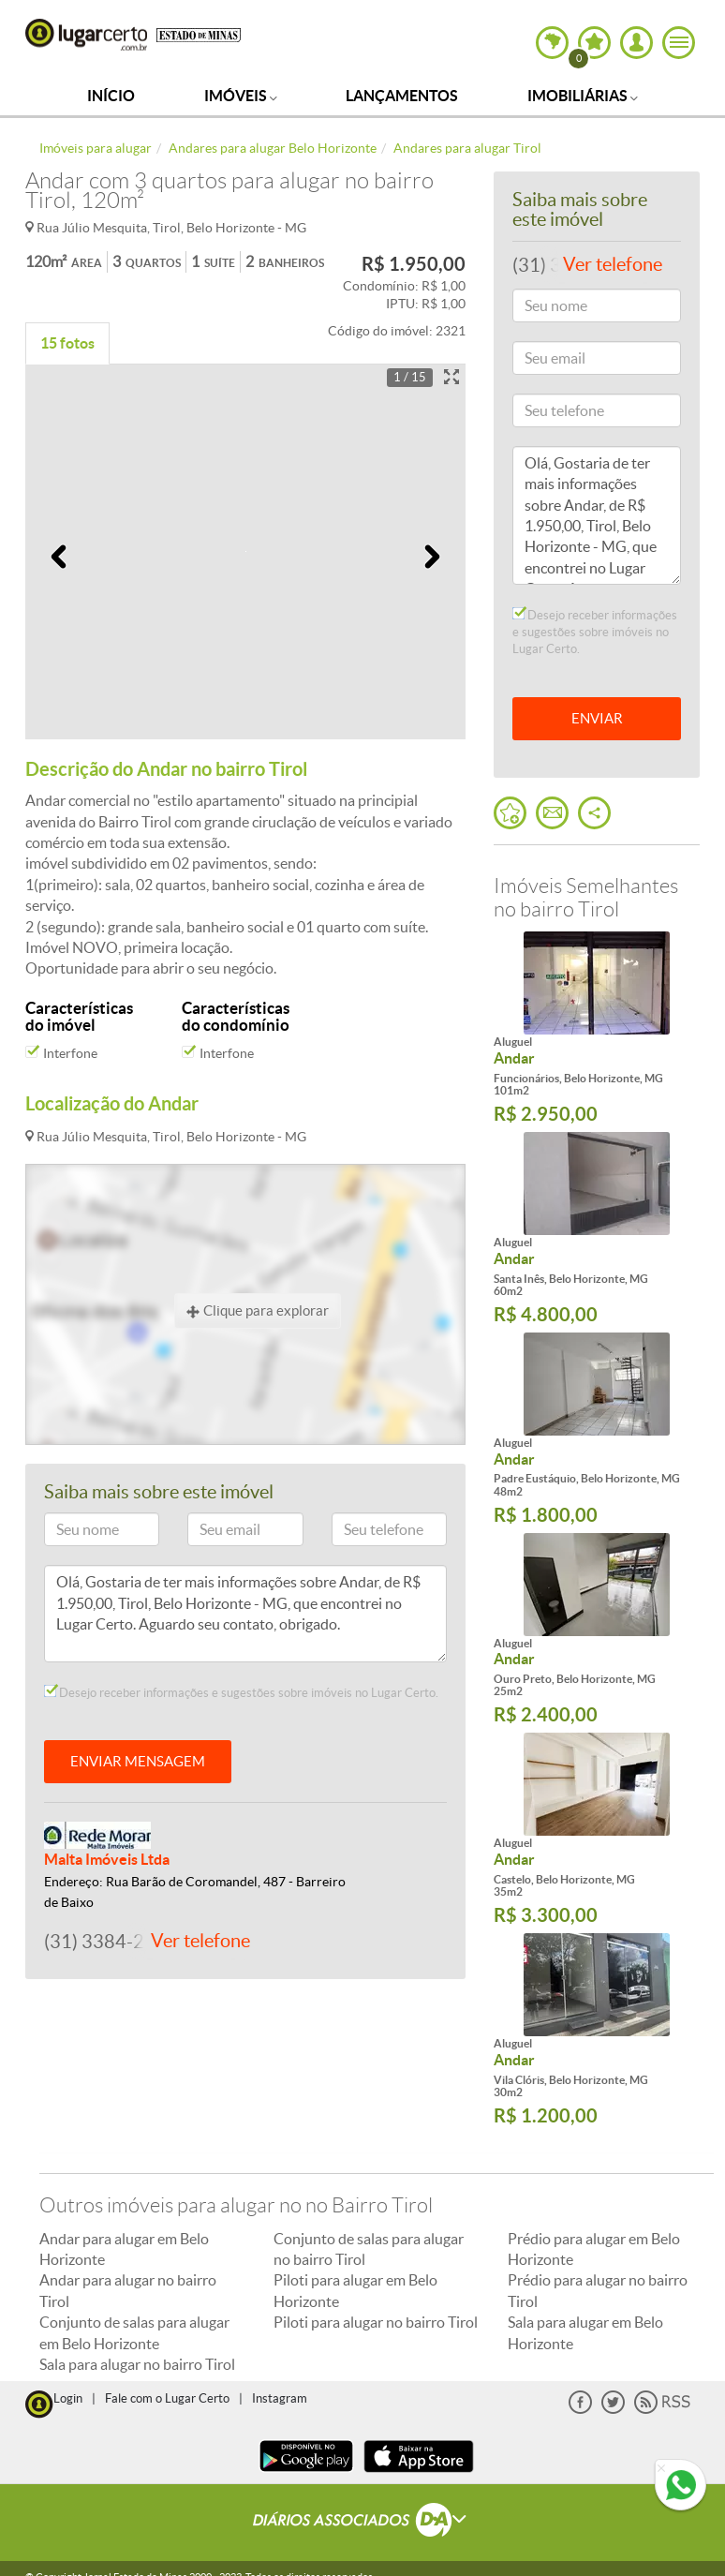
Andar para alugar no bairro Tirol (127, 2290)
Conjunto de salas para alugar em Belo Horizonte (134, 2332)
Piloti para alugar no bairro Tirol (376, 2322)
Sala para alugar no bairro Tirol (137, 2364)
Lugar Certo (86, 35)
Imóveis (240, 95)
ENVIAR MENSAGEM (137, 1761)
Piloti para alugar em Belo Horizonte (355, 2290)
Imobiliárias (582, 95)
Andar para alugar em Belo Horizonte (124, 2249)
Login (67, 2398)
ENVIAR (597, 718)
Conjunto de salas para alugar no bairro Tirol (369, 2249)
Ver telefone (200, 1940)
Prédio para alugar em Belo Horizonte (594, 2249)
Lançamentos (402, 95)
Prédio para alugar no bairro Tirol (598, 2290)
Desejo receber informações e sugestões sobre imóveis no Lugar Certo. (241, 1692)
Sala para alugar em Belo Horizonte (585, 2332)
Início (111, 95)
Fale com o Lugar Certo (167, 2398)
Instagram (279, 2398)
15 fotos (67, 343)
